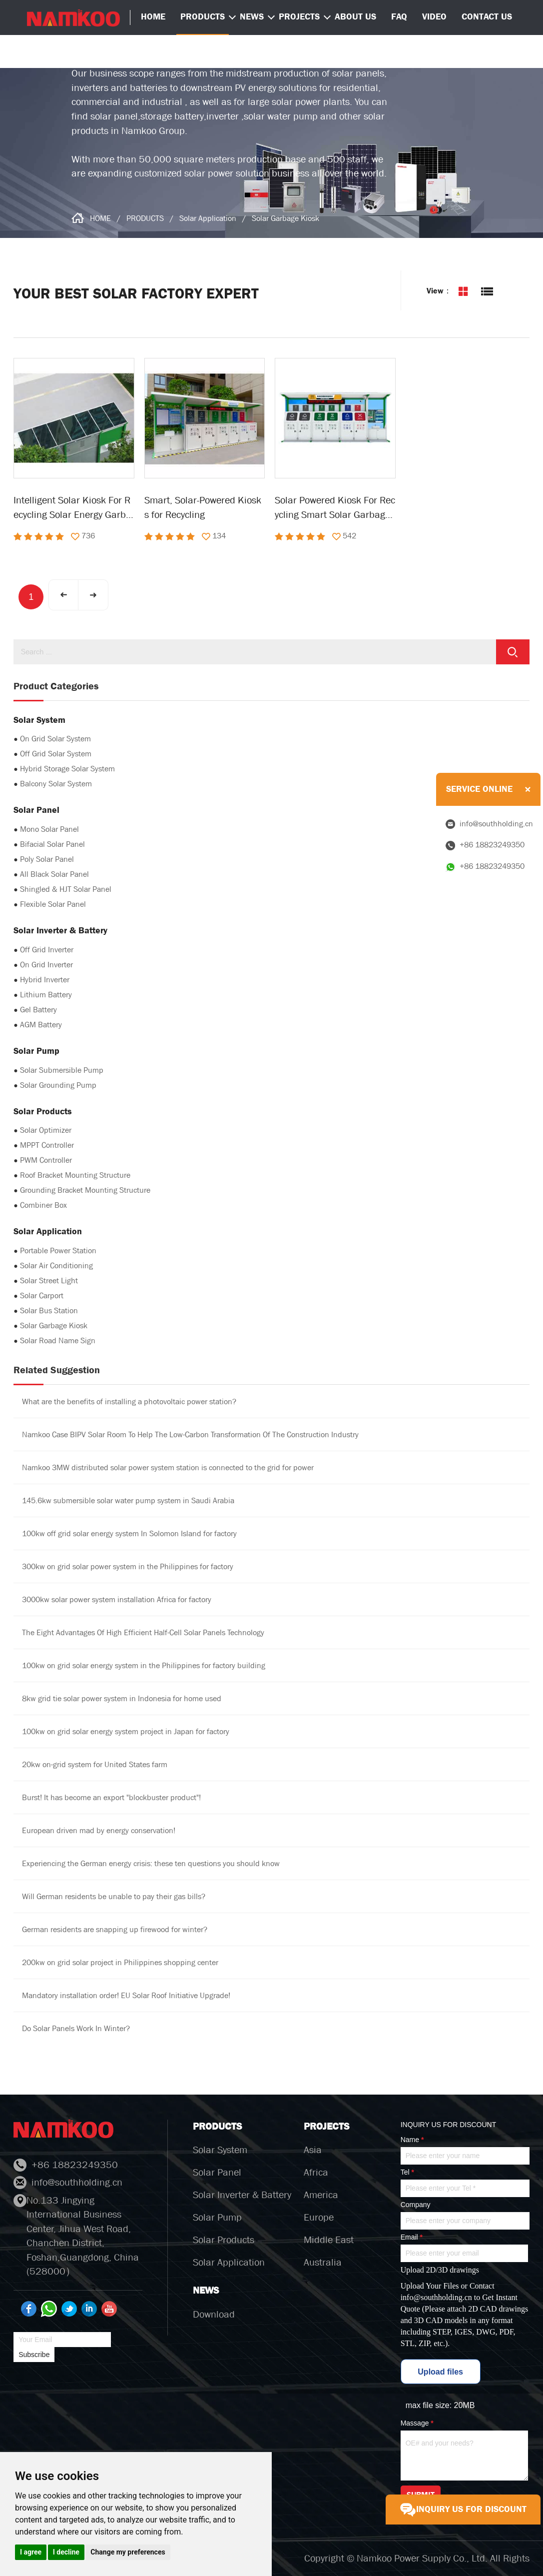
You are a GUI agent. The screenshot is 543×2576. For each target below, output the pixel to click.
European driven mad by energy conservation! (98, 1830)
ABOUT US (355, 16)
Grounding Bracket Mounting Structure (85, 1190)
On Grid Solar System (55, 738)
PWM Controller (46, 1160)
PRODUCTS (202, 16)
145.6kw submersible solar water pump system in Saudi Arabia (128, 1500)
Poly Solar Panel (47, 859)
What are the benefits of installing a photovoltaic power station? (129, 1401)
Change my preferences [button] (127, 2552)
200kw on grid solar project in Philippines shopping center (120, 1962)
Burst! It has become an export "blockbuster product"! (111, 1797)
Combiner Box (43, 1205)
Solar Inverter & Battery (242, 2195)
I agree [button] (30, 2552)
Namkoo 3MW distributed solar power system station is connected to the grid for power (168, 1467)
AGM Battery (41, 1024)
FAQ (399, 16)
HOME (100, 218)
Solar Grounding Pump (58, 1085)
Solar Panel (217, 2172)
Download (214, 2314)
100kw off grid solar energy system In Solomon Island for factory (129, 1533)
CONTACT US (487, 16)
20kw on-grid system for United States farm (94, 1764)
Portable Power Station (58, 1250)
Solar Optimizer (45, 1130)
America (321, 2195)
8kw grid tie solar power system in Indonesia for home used (121, 1698)
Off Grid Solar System (55, 753)
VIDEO (434, 16)
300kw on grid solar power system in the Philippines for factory (127, 1566)
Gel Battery (38, 1009)
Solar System (220, 2150)
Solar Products (223, 2240)
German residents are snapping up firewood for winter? (114, 1929)
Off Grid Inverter (46, 949)
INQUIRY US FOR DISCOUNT (463, 2510)
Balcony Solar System (56, 783)
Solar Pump (217, 2217)
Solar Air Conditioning (56, 1265)
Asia (313, 2150)
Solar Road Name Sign (57, 1340)
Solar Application (207, 218)
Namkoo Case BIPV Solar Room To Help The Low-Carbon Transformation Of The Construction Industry (190, 1434)
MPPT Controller (47, 1145)
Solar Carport (41, 1295)
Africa (316, 2172)
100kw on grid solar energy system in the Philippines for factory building (143, 1665)
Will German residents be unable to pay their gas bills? (113, 1896)
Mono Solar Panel (49, 829)
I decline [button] (66, 2552)
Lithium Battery (46, 994)
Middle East (329, 2240)
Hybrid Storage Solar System (67, 768)
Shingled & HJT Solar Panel (65, 889)
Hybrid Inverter (44, 979)
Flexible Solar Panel (53, 904)
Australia (323, 2262)
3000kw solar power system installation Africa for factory (116, 1599)
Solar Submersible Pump (61, 1070)
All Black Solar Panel (54, 874)
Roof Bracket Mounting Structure (75, 1175)
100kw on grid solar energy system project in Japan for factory (125, 1731)
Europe (319, 2217)
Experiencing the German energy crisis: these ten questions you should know (151, 1863)
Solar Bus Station (49, 1310)
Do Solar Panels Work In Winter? (76, 2028)
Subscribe (33, 2355)
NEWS (252, 16)
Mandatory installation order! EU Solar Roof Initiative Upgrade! (126, 1995)
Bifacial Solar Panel (52, 844)
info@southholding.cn (436, 2297)
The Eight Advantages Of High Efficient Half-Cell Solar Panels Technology (143, 1632)
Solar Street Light (49, 1280)
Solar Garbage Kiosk (285, 218)
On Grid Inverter (46, 964)
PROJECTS (299, 16)
